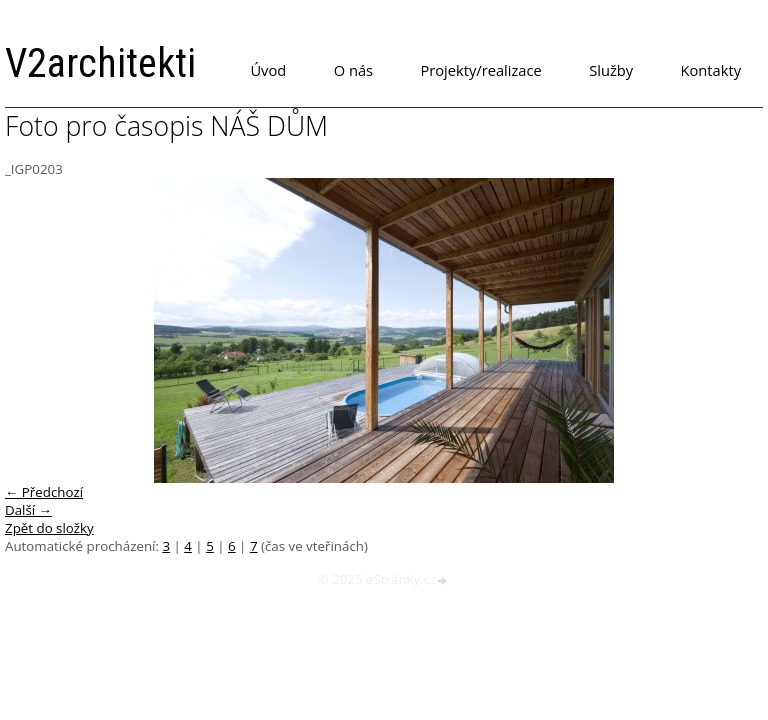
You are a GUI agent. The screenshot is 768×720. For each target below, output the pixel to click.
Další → (28, 510)
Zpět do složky (49, 528)
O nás (353, 70)
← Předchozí (44, 492)
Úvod (268, 70)
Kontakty (711, 70)
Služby (611, 70)
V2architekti (100, 63)
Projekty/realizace (481, 70)
